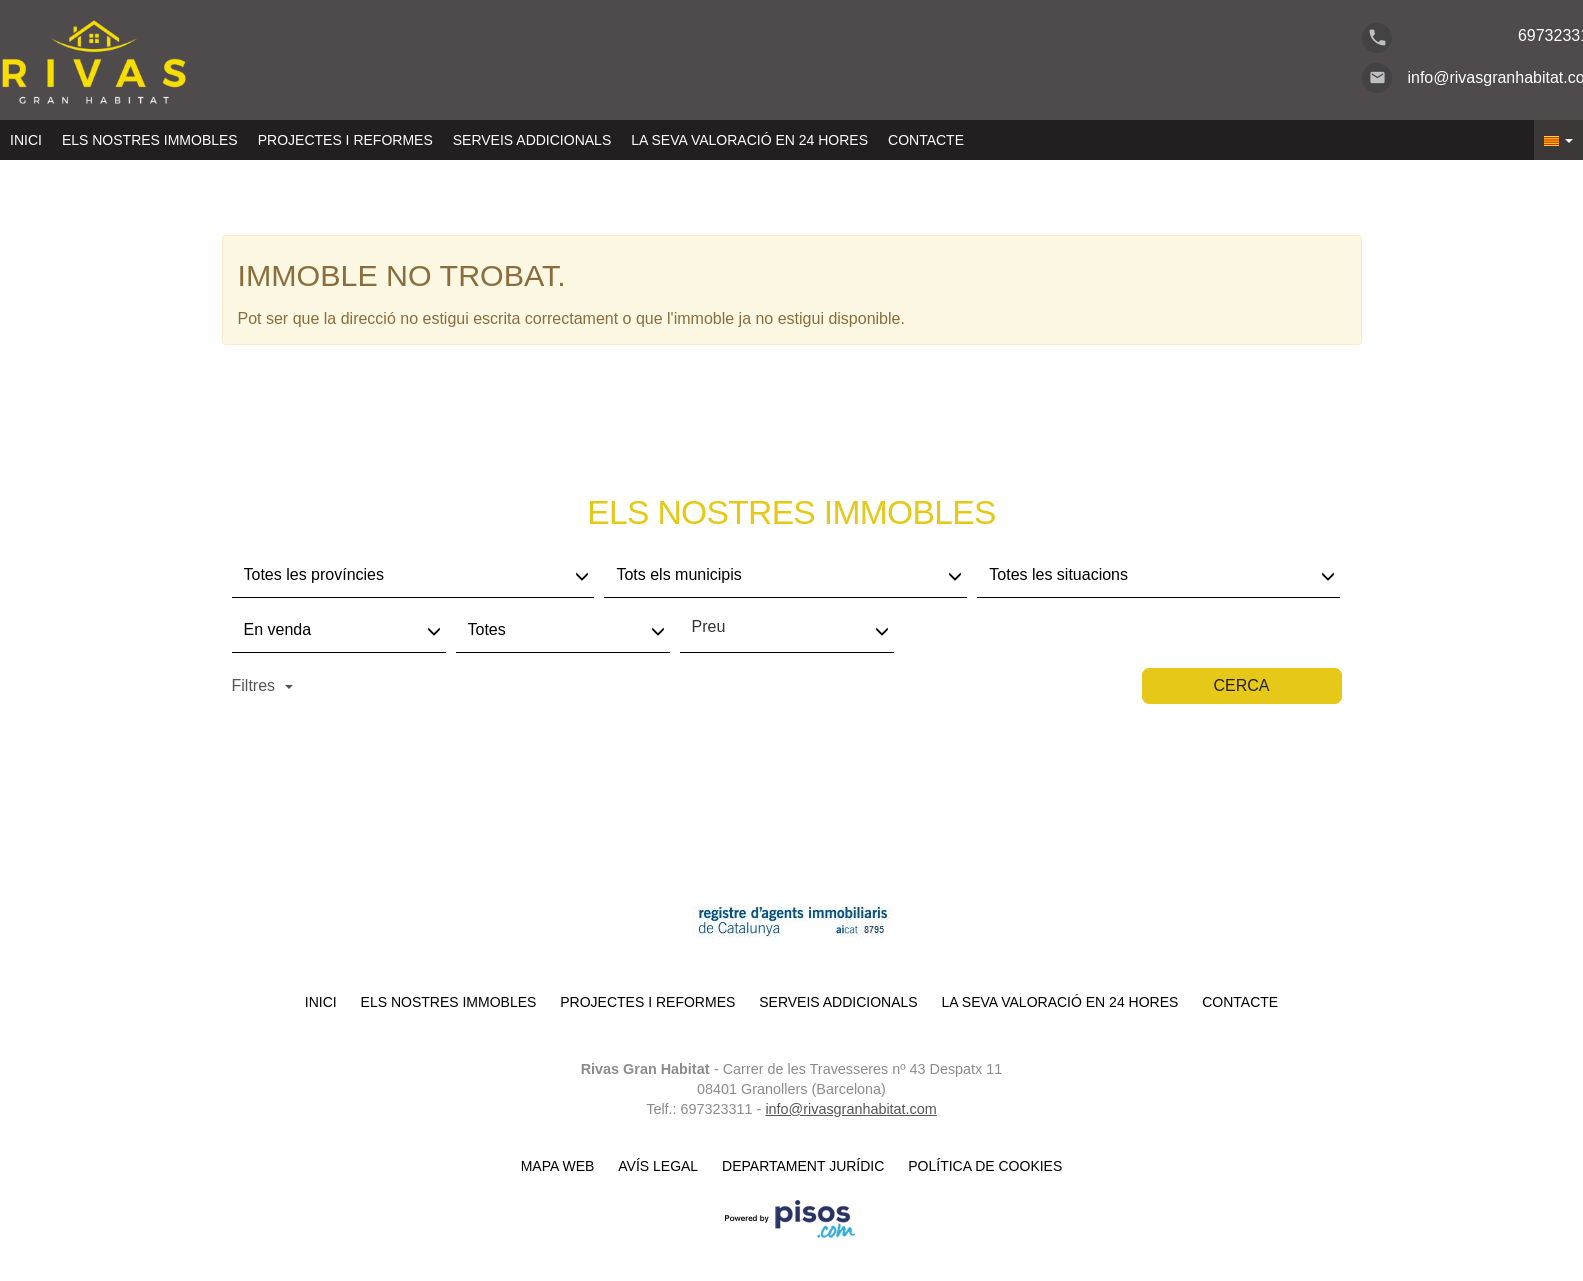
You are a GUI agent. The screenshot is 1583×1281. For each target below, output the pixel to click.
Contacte (926, 140)
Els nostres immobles (150, 140)
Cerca (1241, 685)
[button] (1558, 140)
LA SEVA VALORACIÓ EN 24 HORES (749, 140)
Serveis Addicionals (532, 140)
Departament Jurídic (803, 1166)
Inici (26, 140)
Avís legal (658, 1166)
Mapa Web (558, 1166)
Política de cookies (985, 1166)
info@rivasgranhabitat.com (850, 1109)
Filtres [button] (263, 685)
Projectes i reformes (345, 140)
